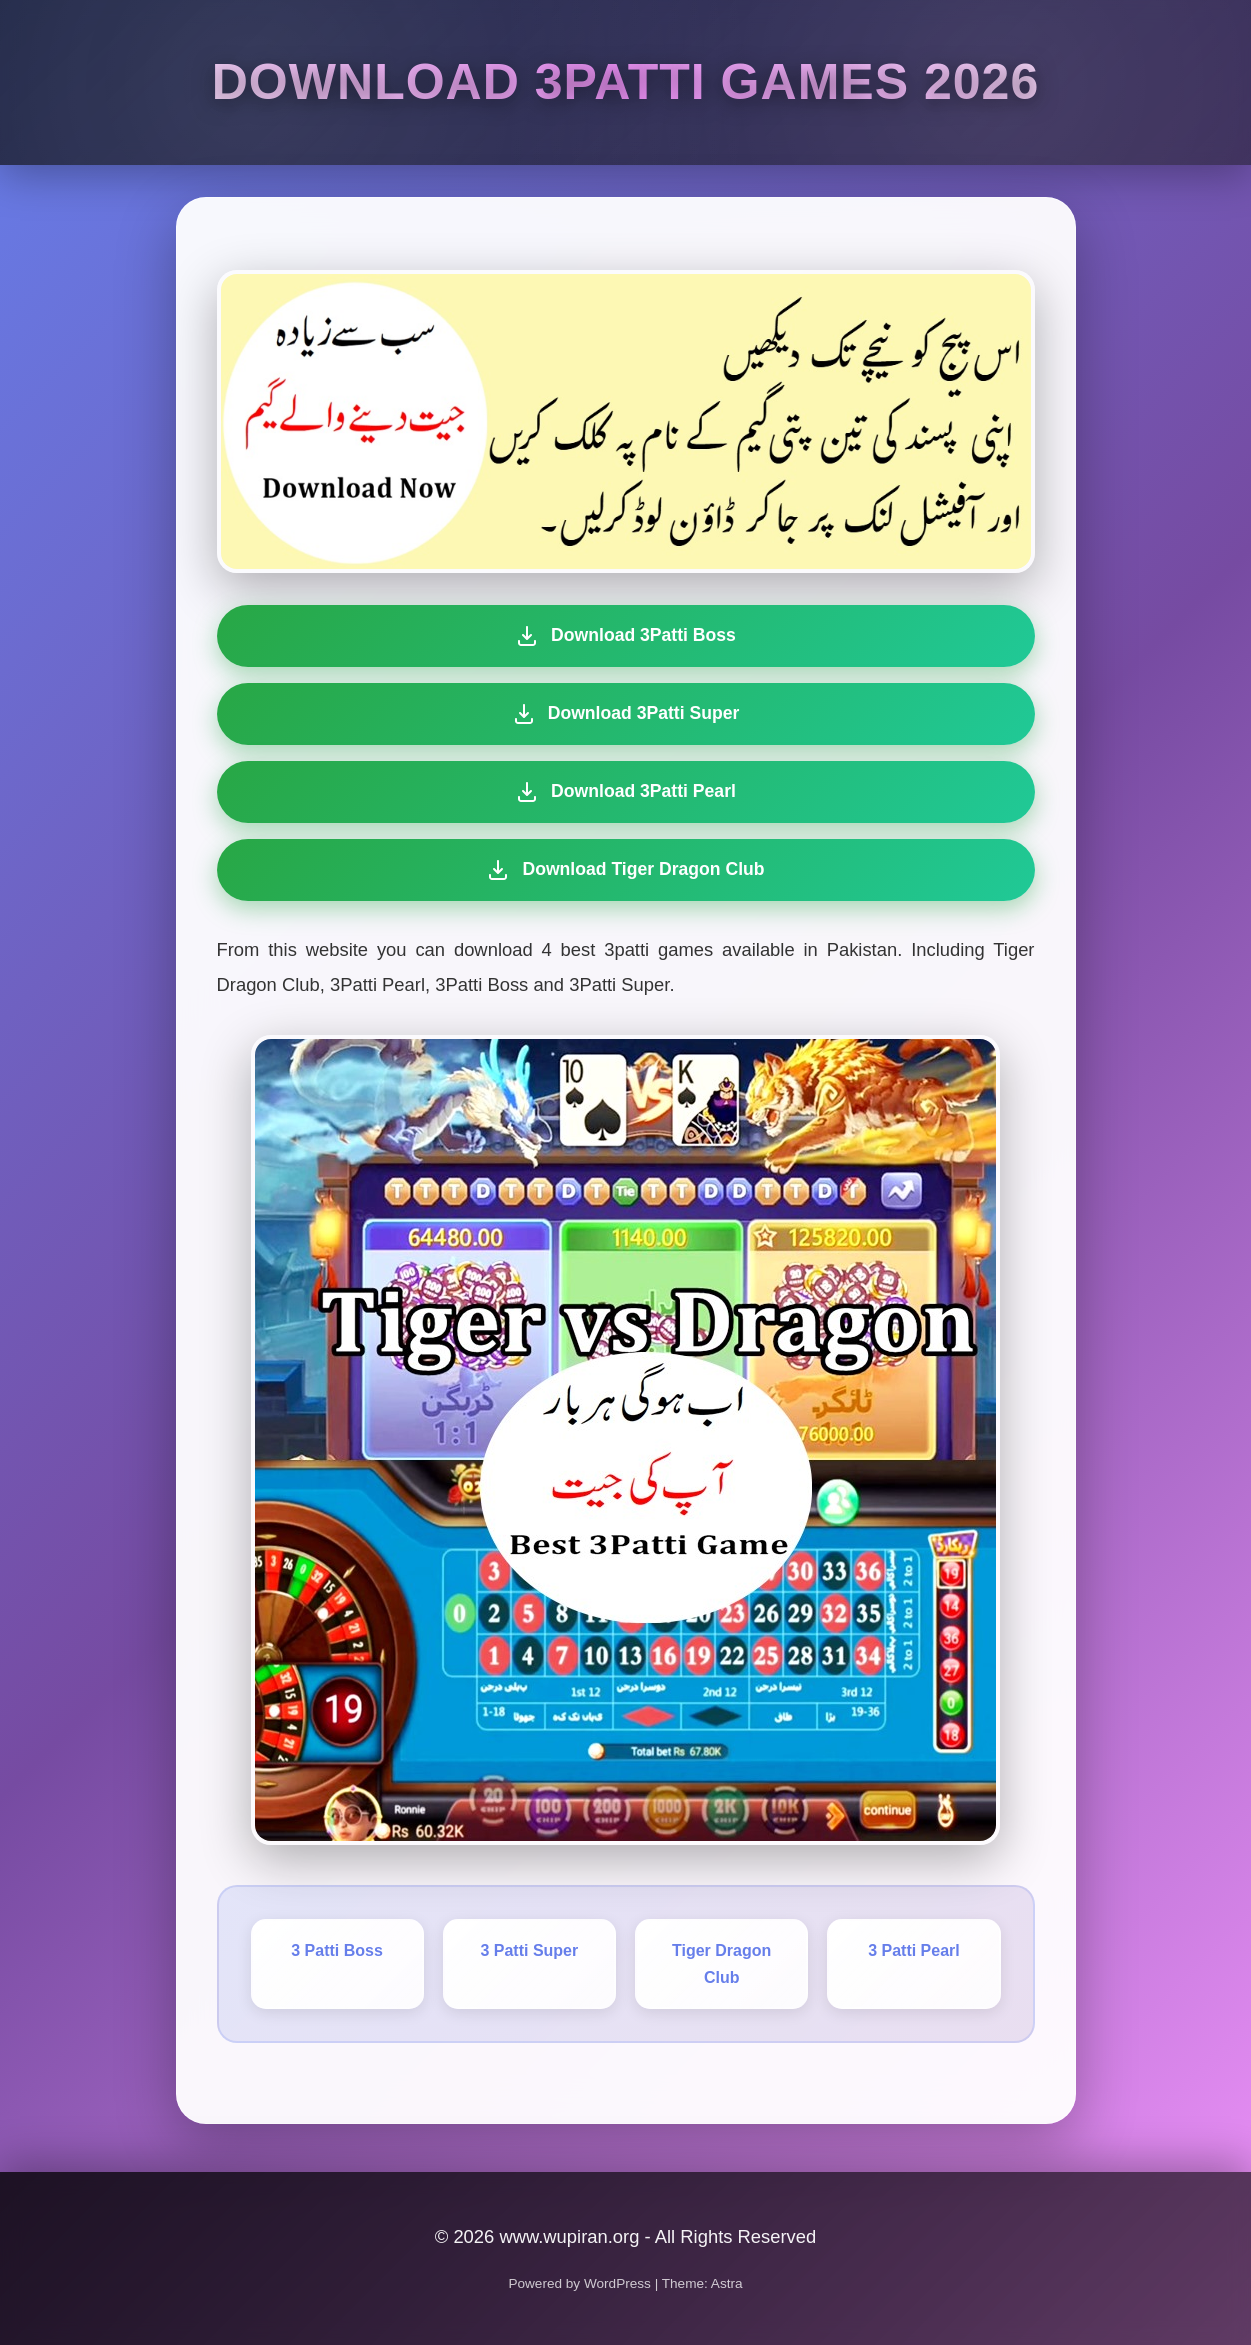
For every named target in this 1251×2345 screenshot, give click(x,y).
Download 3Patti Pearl (624, 792)
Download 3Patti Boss (625, 636)
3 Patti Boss (337, 1950)
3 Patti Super (529, 1950)
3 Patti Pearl (914, 1950)
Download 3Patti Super (626, 714)
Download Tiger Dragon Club (622, 870)
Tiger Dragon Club (721, 1964)
